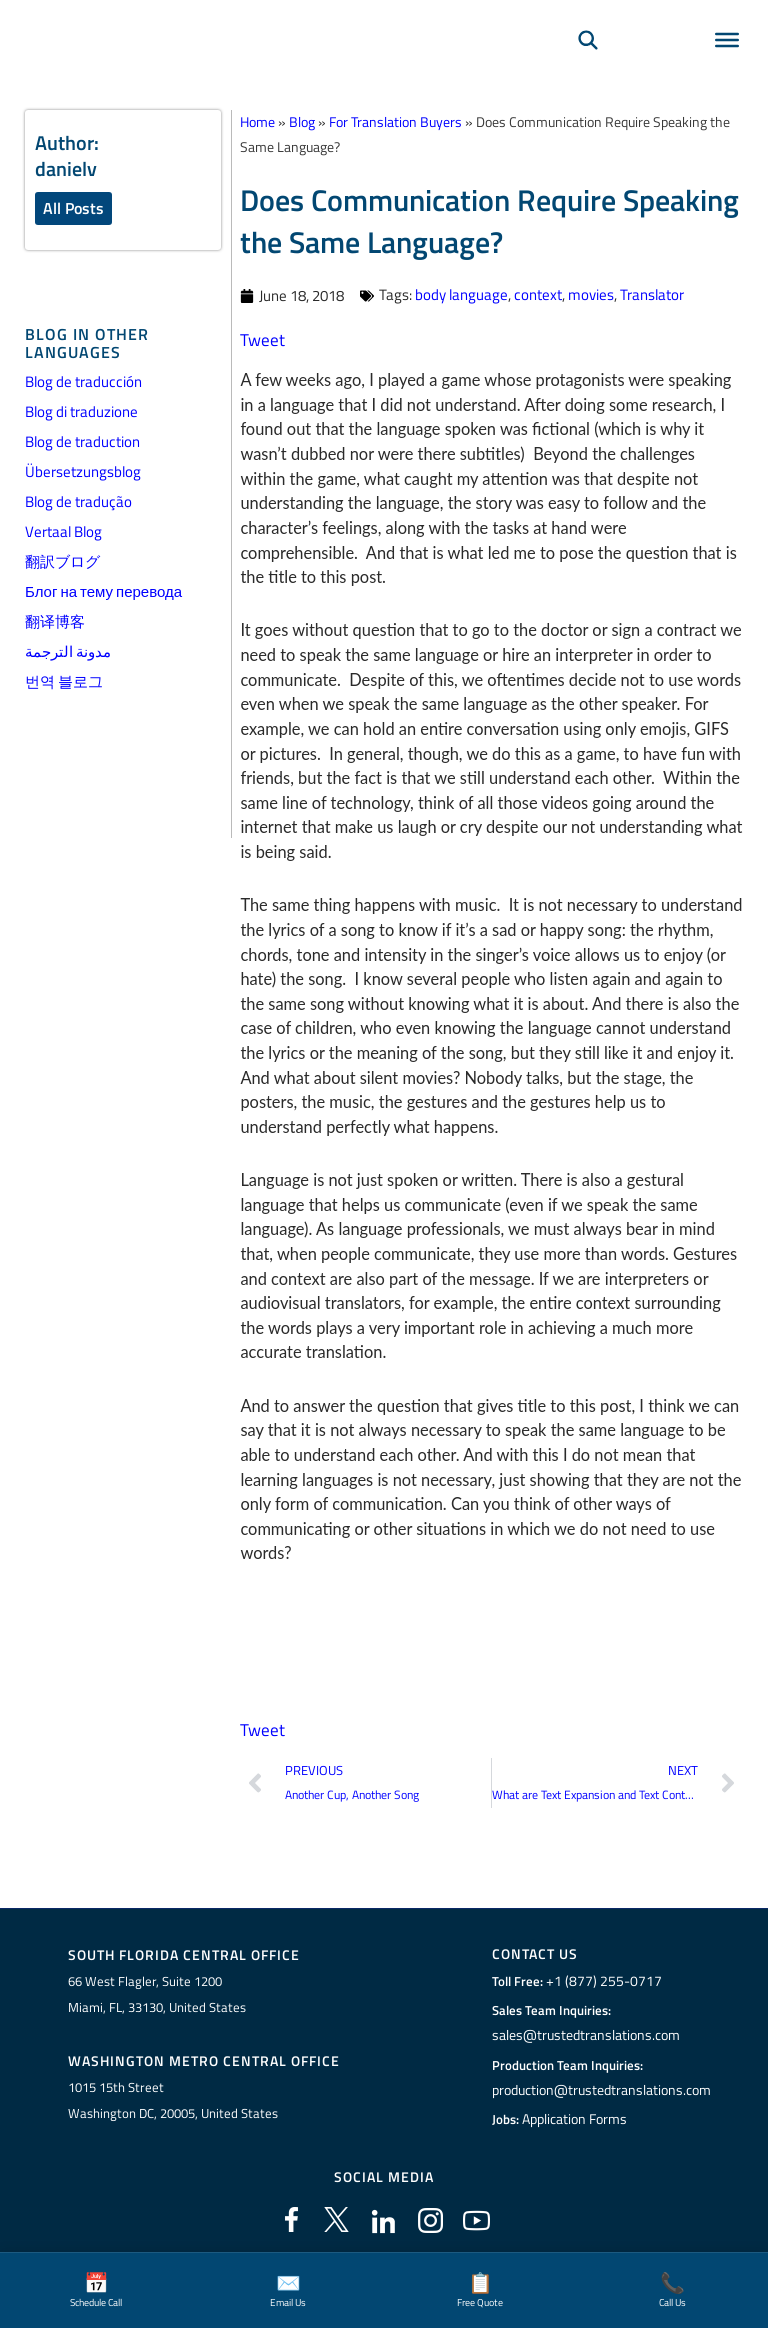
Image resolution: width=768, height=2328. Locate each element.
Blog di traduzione (81, 411)
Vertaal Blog (63, 531)
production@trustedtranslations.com (601, 2088)
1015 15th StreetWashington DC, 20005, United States (173, 2098)
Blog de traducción (83, 381)
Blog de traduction (82, 441)
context (538, 294)
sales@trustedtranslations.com (585, 2034)
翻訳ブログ (62, 561)
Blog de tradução (78, 501)
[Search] (588, 66)
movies (591, 294)
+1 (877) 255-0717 (601, 1980)
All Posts (73, 208)
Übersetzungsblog (83, 471)
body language (461, 294)
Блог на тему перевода (103, 591)
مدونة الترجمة (68, 651)
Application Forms (577, 2118)
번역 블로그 (64, 681)
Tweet (260, 339)
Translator (652, 294)
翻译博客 (55, 621)
